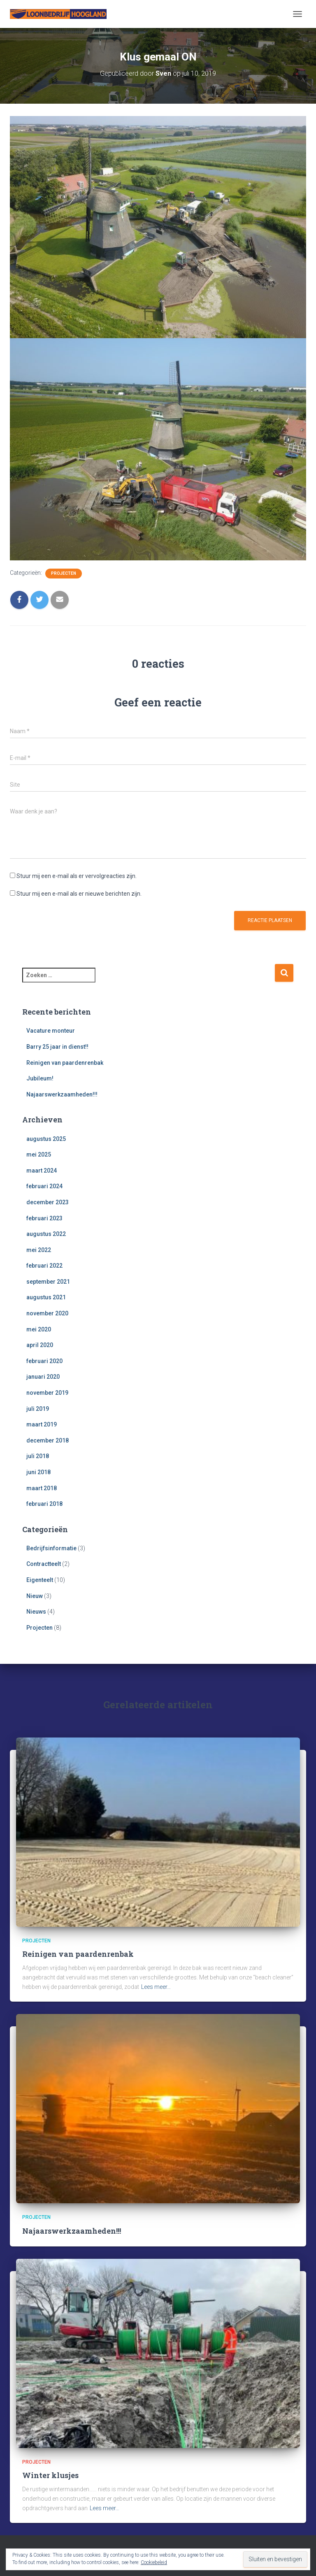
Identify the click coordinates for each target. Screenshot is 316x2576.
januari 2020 (43, 1376)
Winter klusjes (50, 2475)
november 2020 (47, 1313)
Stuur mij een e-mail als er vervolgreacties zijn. (76, 876)
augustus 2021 (46, 1297)
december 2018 (47, 1440)
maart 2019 (41, 1424)
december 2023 (47, 1202)
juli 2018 (37, 1456)
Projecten (63, 573)
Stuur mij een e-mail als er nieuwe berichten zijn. (79, 893)
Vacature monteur (50, 1030)
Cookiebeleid (154, 2562)
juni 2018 (38, 1472)
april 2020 (39, 1345)
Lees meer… (156, 1987)
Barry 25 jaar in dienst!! (57, 1046)
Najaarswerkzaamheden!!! (62, 1094)
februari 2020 (44, 1361)
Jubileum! (39, 1078)
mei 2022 (38, 1250)
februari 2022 (44, 1265)
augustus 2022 (46, 1234)
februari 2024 (44, 1186)
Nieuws (36, 1611)
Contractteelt (43, 1564)
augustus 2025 (46, 1139)
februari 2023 (44, 1218)
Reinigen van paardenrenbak (64, 1062)
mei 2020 (38, 1329)
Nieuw (34, 1596)
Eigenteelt (39, 1580)
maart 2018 (41, 1488)
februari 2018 (44, 1504)
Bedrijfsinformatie (51, 1548)
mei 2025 (38, 1154)
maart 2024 (41, 1170)
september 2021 (48, 1281)
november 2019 (47, 1392)
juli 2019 (37, 1408)
